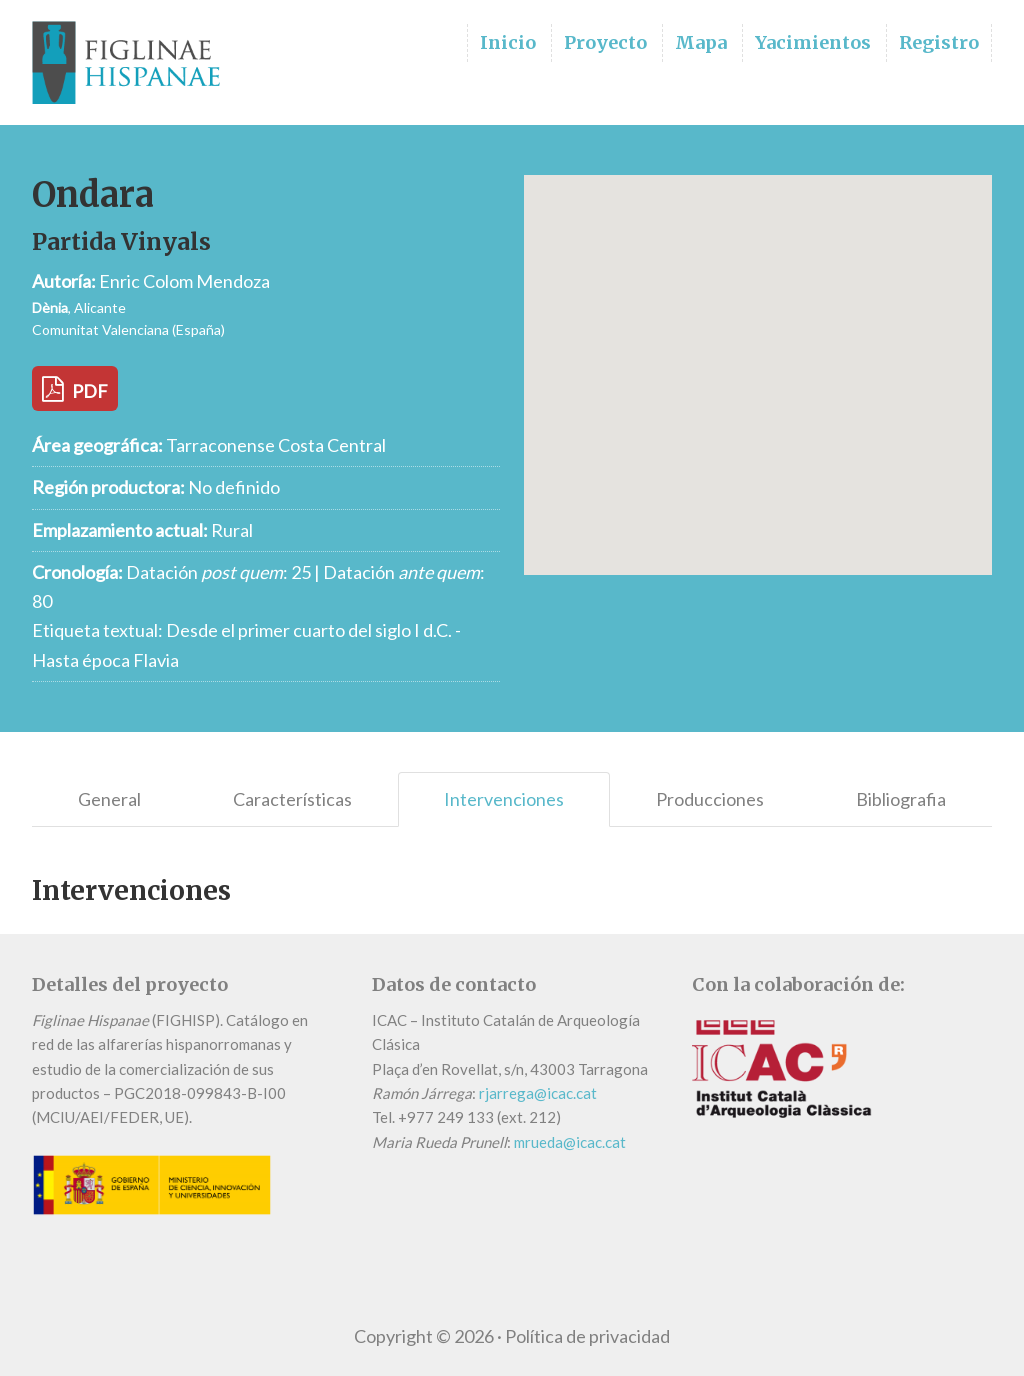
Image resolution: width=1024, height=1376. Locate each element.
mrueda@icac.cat (570, 1142)
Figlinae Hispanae (132, 62)
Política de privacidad (587, 1336)
